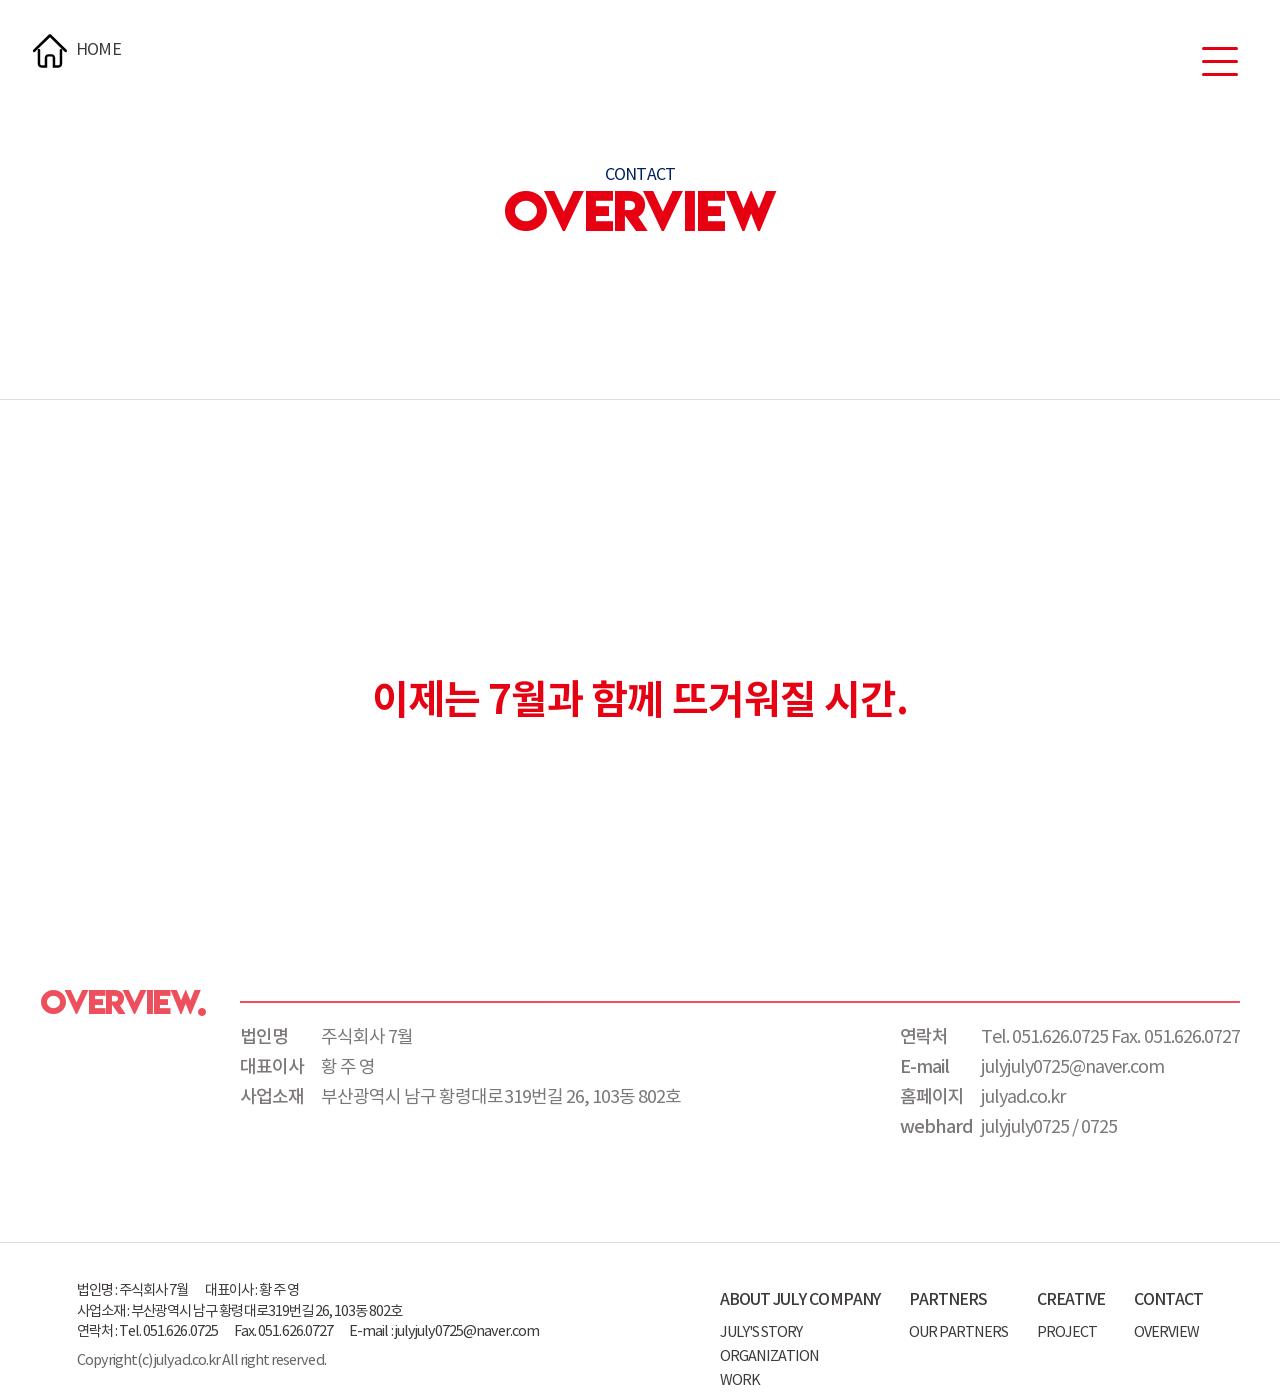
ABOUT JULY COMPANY (800, 1300)
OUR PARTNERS (958, 1332)
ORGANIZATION (769, 1356)
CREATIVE (1071, 1300)
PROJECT (1067, 1332)
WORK (740, 1380)
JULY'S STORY (761, 1332)
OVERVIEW (1166, 1332)
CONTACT (1168, 1300)
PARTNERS (948, 1300)
